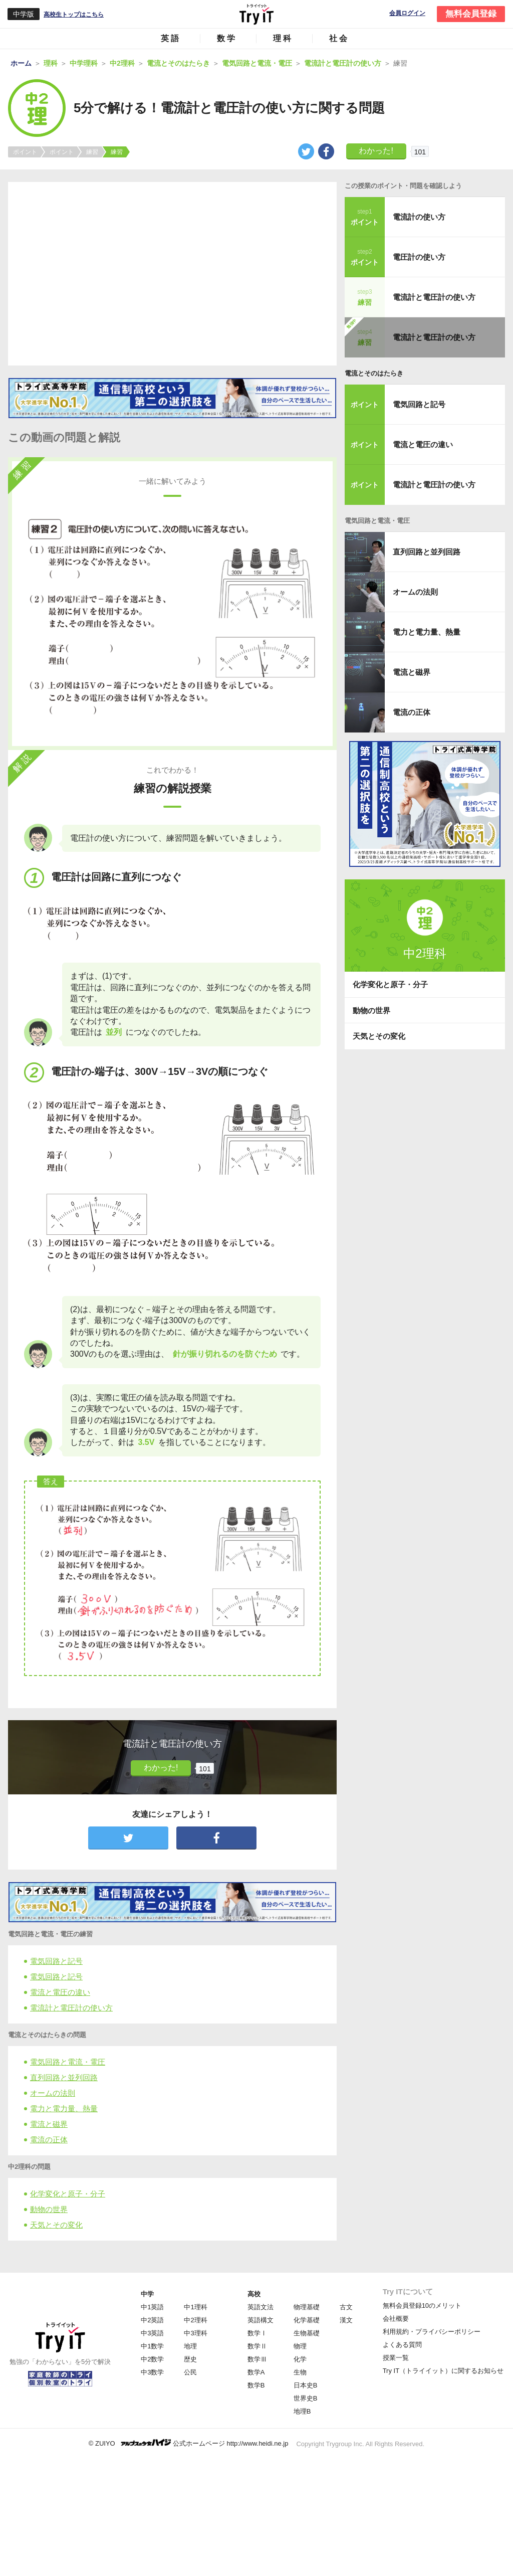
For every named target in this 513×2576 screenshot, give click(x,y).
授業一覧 (396, 2357)
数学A (256, 2372)
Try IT (256, 14)
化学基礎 (307, 2320)
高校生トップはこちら (74, 15)
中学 (147, 2294)
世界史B (306, 2398)
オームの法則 (52, 2093)
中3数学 (152, 2372)
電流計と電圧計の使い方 (71, 2007)
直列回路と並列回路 (64, 2077)
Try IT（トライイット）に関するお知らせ (443, 2370)
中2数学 (152, 2359)
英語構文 (260, 2320)
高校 (254, 2294)
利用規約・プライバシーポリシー (431, 2331)
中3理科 (195, 2333)
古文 (346, 2307)
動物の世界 (49, 2209)
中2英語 (152, 2320)
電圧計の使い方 (419, 257)
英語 (171, 38)
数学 (227, 38)
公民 (190, 2372)
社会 (339, 38)
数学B (256, 2385)
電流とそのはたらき (374, 373)
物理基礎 (307, 2307)
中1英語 (152, 2307)
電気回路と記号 (56, 1961)
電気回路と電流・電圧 (67, 2062)
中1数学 (152, 2346)
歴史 (190, 2359)
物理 (300, 2346)
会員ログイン (407, 13)
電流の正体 (49, 2139)
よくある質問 (402, 2344)
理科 (283, 38)
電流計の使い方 (419, 217)
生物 (300, 2372)
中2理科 (195, 2320)
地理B (302, 2411)
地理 (190, 2346)
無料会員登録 (470, 14)
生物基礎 (307, 2333)
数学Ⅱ (257, 2346)
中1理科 (195, 2307)
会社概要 (396, 2318)
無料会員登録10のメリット (422, 2305)
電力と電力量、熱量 (64, 2108)
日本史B (306, 2385)
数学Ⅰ (257, 2333)
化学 (300, 2359)
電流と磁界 (49, 2124)
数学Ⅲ (257, 2359)
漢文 (346, 2320)
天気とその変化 (56, 2225)
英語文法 (260, 2307)
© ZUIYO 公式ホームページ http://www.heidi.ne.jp (189, 2443)
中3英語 (152, 2333)
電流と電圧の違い (60, 1992)
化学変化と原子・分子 (67, 2193)
